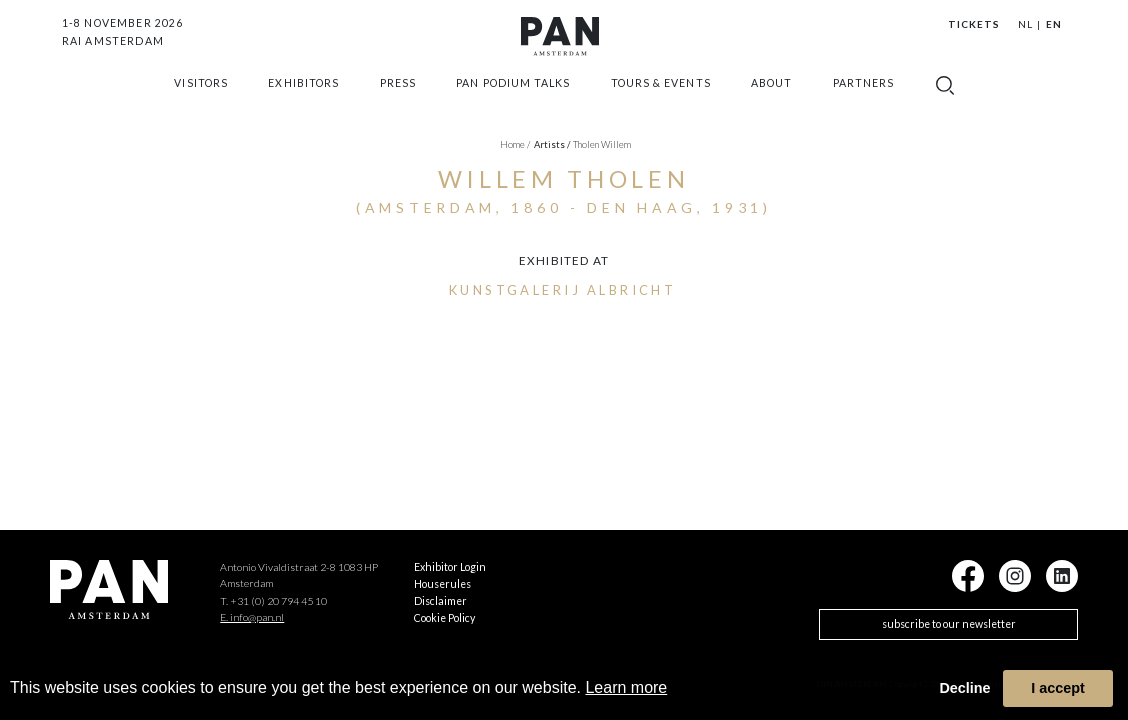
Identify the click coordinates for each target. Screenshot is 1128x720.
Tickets (974, 24)
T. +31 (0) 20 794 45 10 (273, 601)
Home (515, 144)
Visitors (200, 103)
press (398, 103)
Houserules (442, 584)
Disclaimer (440, 601)
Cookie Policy (444, 618)
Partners (863, 103)
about (771, 103)
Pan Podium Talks (513, 103)
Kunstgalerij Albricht (563, 290)
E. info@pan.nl (252, 617)
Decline (964, 688)
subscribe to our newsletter (949, 624)
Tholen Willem (602, 144)
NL (1025, 24)
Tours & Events (661, 103)
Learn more (626, 687)
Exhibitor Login (450, 567)
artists (552, 144)
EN (1054, 24)
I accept (1058, 688)
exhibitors (303, 103)
